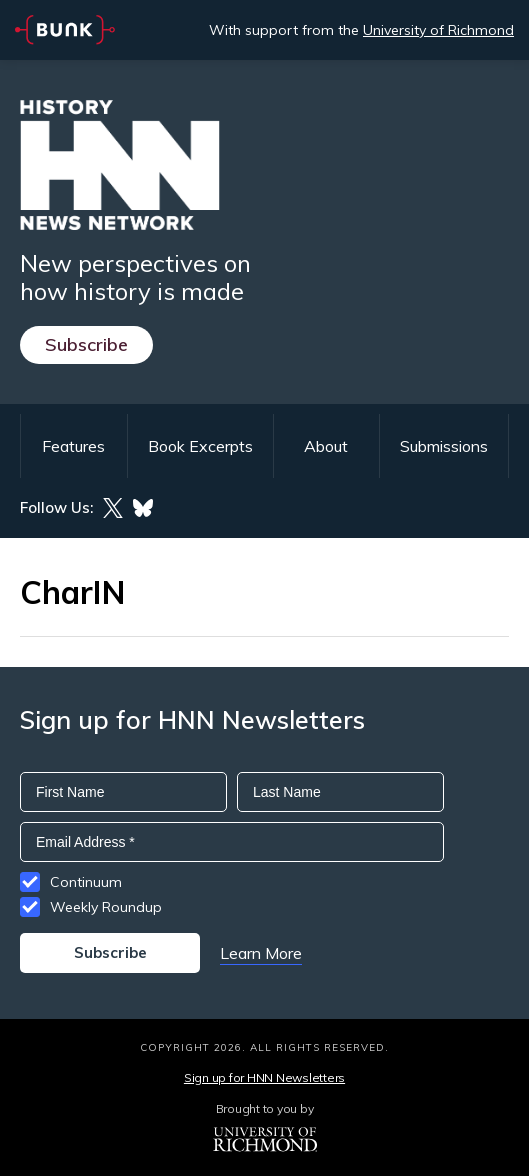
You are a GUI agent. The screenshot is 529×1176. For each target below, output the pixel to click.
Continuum (86, 882)
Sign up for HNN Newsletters (264, 1077)
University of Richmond (438, 30)
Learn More (261, 953)
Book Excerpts (200, 446)
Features (73, 446)
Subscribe (86, 344)
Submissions (444, 446)
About (326, 446)
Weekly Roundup (106, 907)
